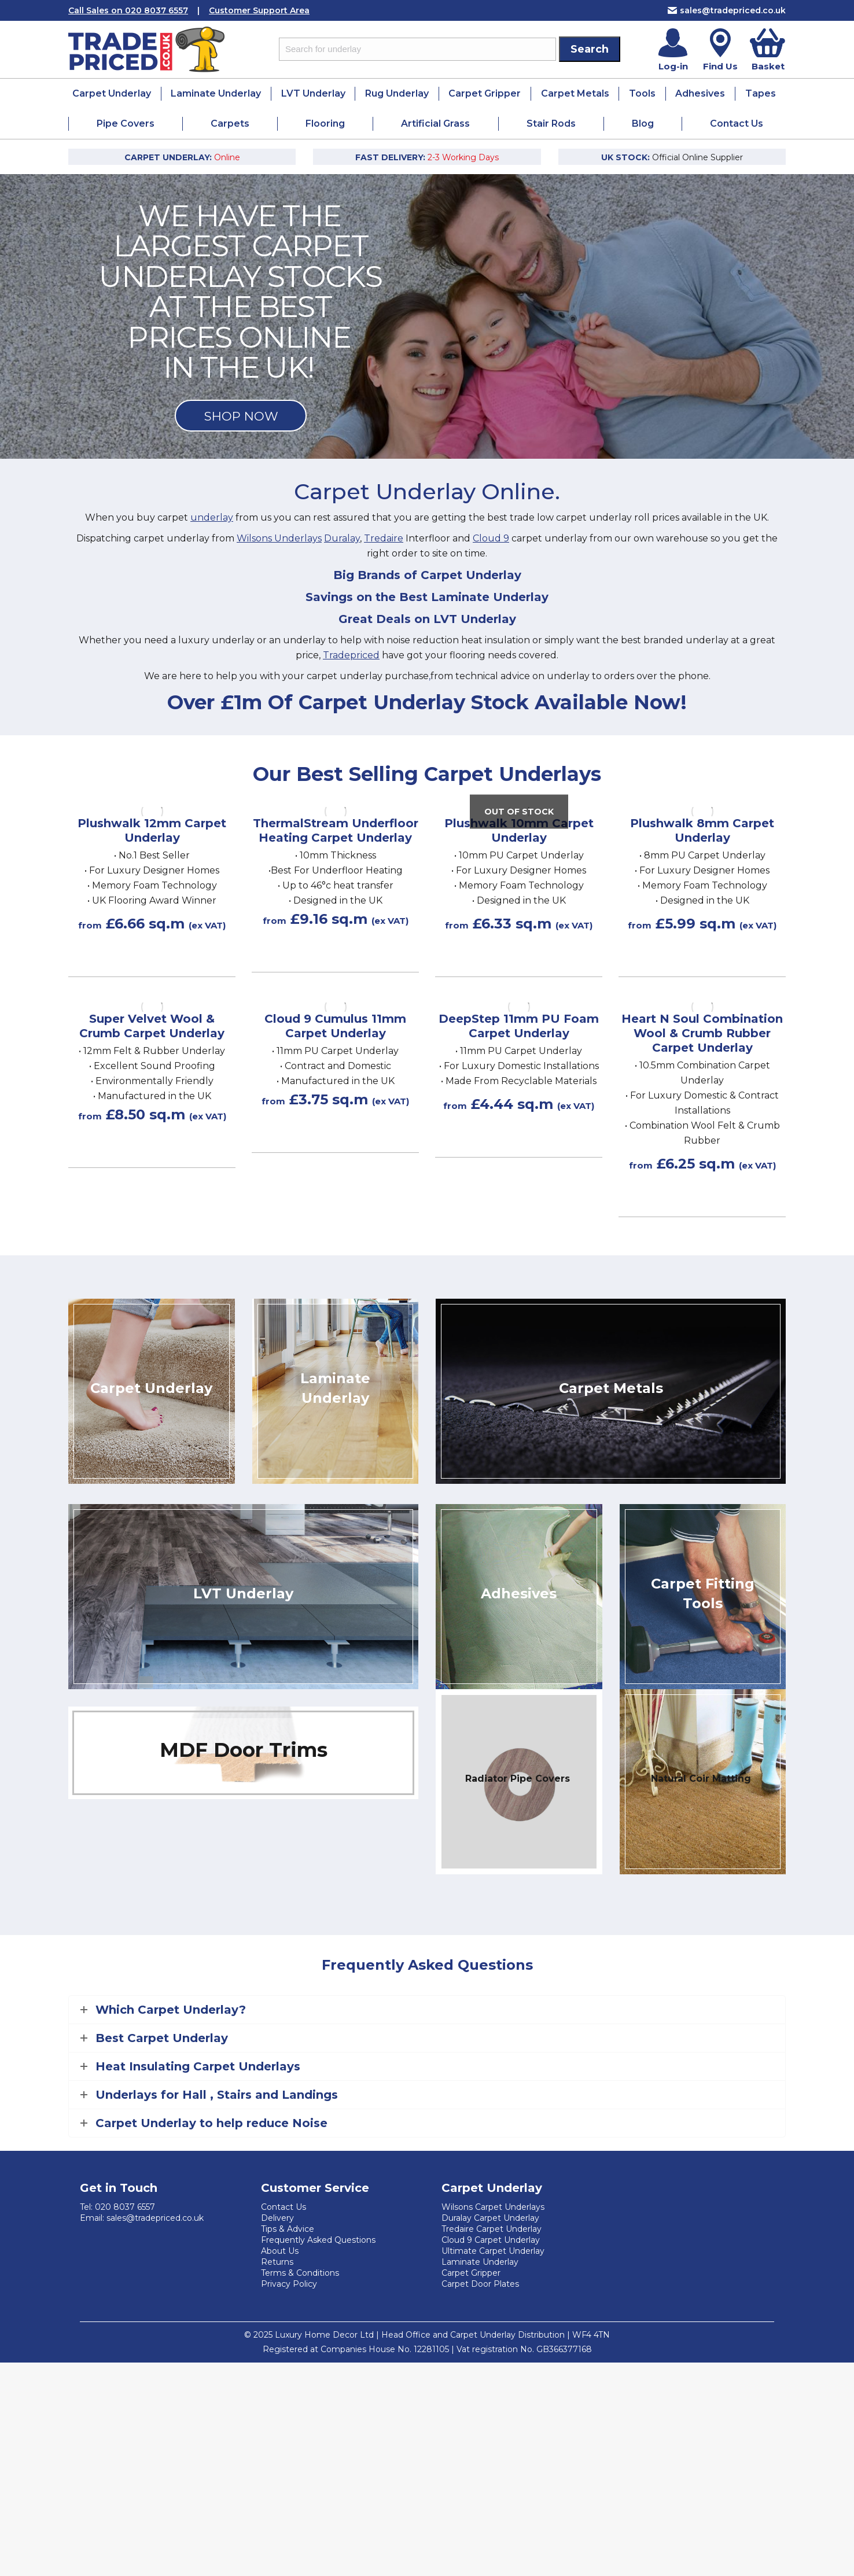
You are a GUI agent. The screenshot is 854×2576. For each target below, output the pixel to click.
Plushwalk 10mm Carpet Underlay (519, 830)
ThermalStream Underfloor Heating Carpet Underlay (335, 830)
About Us (280, 2251)
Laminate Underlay (479, 2262)
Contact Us (283, 2207)
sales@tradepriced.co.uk (727, 10)
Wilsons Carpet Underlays (492, 2207)
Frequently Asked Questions (318, 2240)
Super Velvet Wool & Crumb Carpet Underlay (151, 1026)
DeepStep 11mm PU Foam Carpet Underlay (519, 1026)
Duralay (342, 538)
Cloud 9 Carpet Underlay (490, 2240)
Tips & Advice (287, 2229)
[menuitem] (111, 94)
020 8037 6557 (125, 2207)
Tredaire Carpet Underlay (491, 2229)
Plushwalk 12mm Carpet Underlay (152, 830)
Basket (768, 66)
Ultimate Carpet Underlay (492, 2251)
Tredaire (383, 538)
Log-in (673, 66)
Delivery (277, 2218)
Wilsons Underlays (279, 538)
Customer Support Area (259, 10)
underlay (211, 517)
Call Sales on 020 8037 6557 (128, 10)
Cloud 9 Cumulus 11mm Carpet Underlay (335, 1026)
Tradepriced (351, 655)
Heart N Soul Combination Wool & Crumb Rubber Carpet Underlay (702, 1033)
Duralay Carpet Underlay (490, 2218)
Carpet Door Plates (480, 2284)
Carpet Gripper (470, 2273)
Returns (277, 2262)
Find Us (720, 66)
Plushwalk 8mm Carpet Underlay (702, 830)
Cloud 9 (491, 538)
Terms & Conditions (300, 2273)
